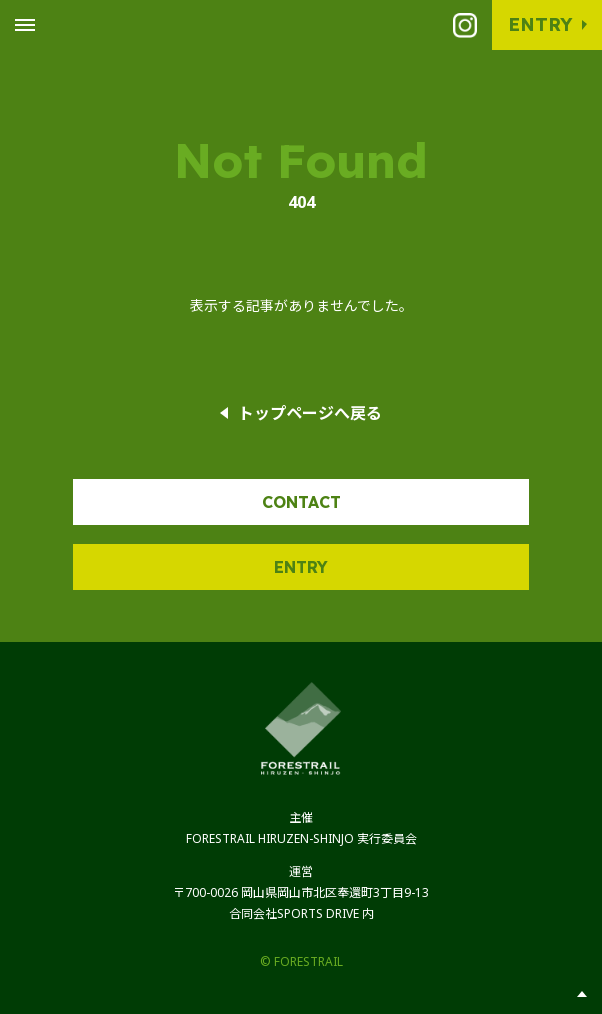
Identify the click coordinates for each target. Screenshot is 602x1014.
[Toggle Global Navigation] (25, 25)
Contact (301, 502)
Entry (540, 24)
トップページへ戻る (310, 413)
